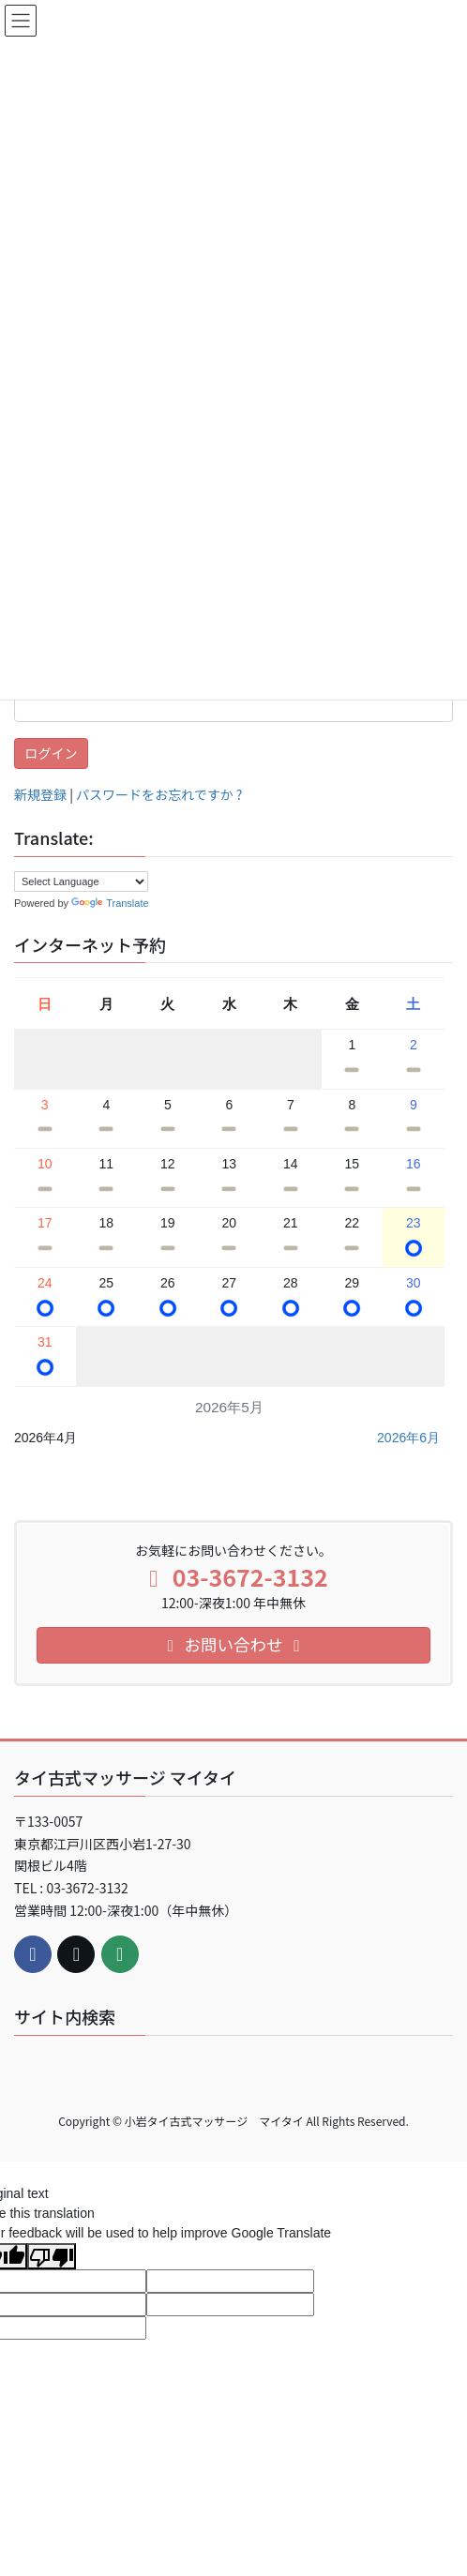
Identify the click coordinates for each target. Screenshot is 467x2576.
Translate (109, 903)
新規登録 (40, 794)
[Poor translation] (51, 2256)
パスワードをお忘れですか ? (159, 794)
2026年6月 (408, 1437)
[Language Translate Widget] (81, 881)
